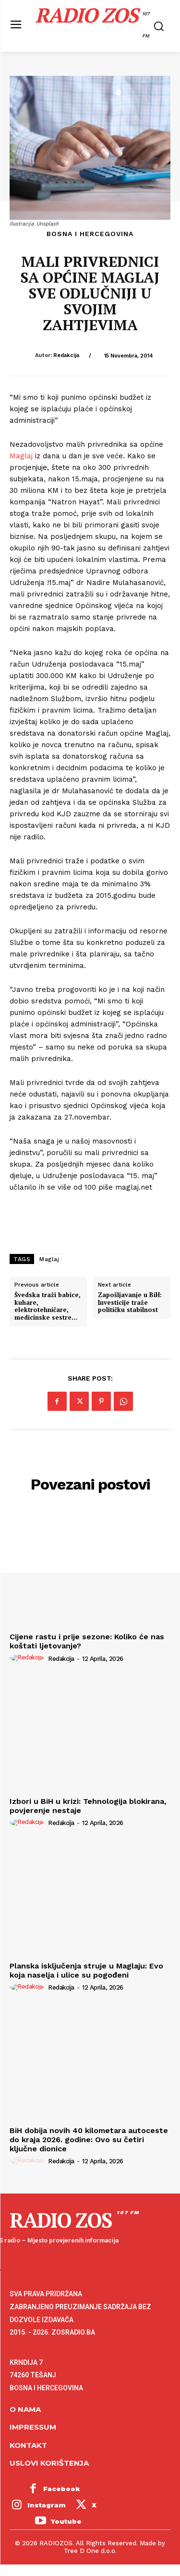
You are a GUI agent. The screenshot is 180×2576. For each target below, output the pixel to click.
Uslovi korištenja (49, 2463)
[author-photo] (28, 1658)
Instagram (46, 2505)
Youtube (66, 2521)
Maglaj (21, 456)
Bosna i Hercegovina (90, 233)
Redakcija (66, 355)
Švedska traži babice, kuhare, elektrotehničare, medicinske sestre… (47, 1306)
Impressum (33, 2427)
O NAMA (25, 2409)
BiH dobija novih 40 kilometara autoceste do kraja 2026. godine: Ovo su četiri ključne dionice (89, 2139)
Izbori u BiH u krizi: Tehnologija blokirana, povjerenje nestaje (88, 1806)
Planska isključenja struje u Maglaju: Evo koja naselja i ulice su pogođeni (86, 1970)
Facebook (61, 2489)
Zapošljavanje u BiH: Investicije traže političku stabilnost (130, 1302)
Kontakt (28, 2445)
